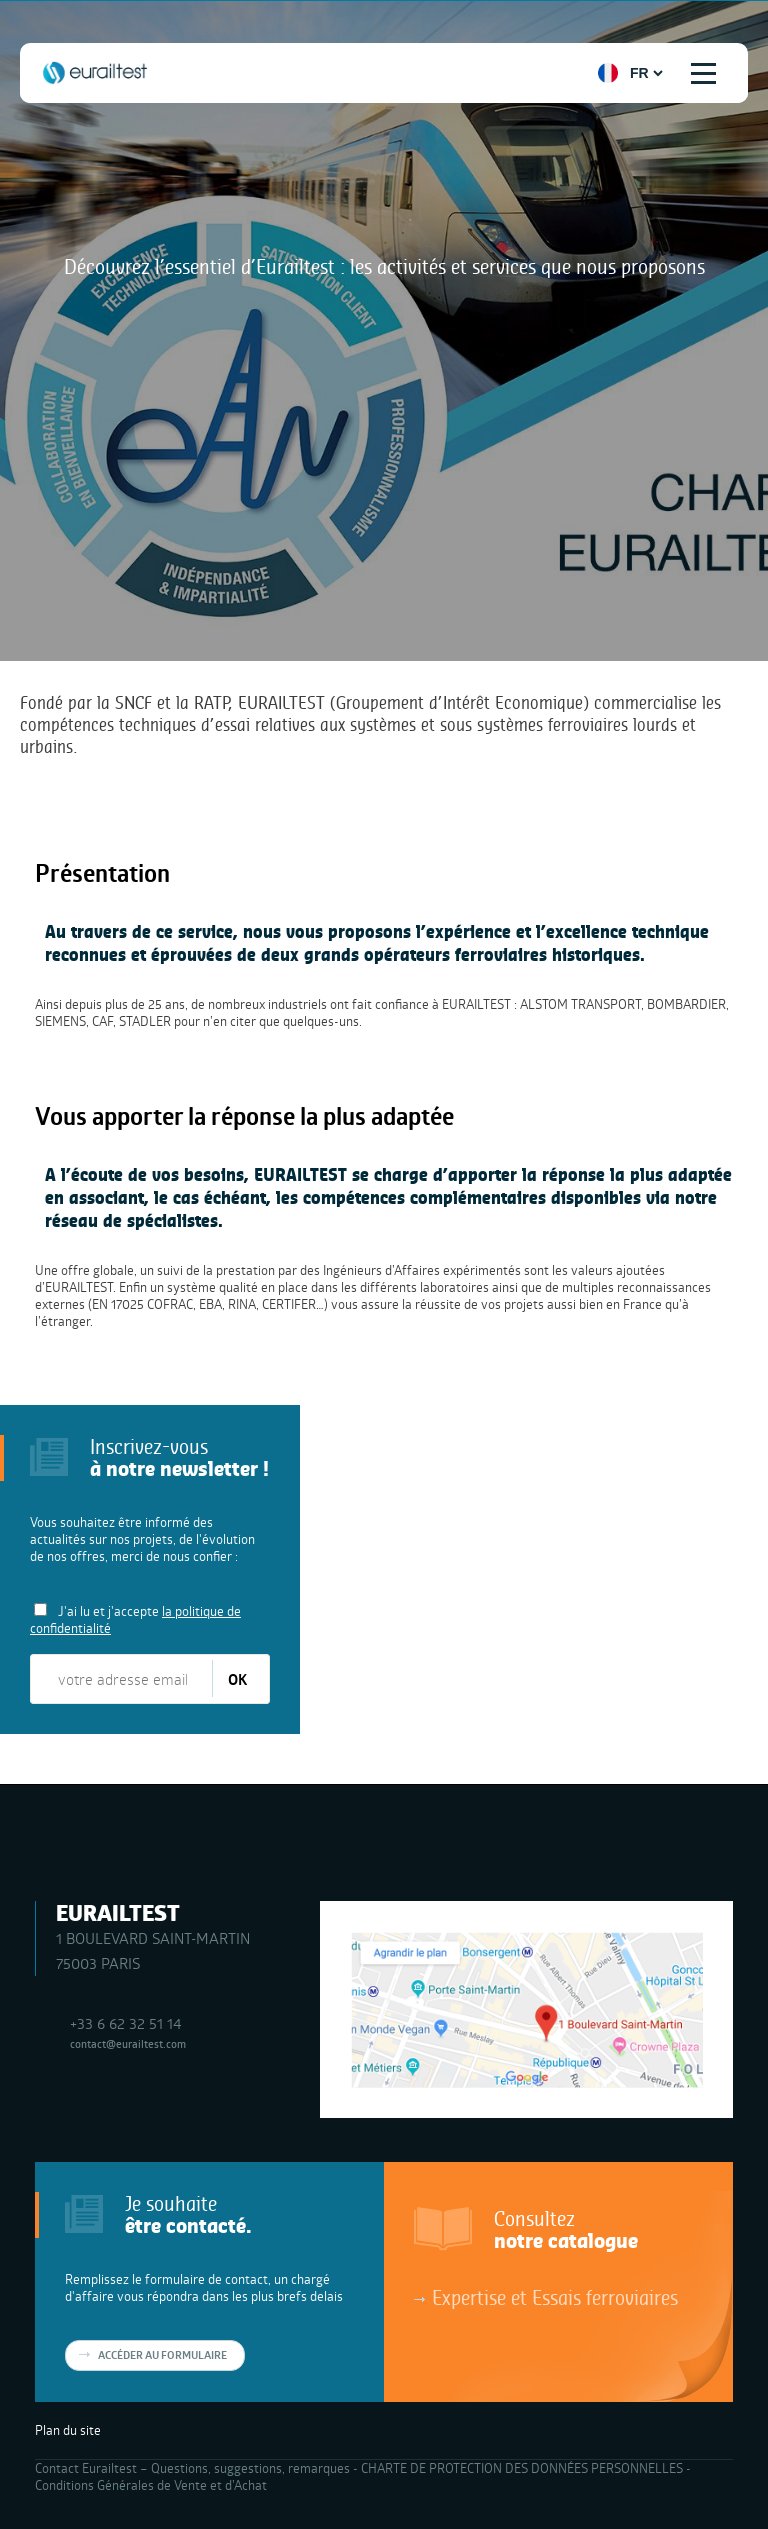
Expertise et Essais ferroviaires (555, 2297)
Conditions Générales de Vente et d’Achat (151, 2485)
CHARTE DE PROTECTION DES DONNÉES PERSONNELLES (522, 2468)
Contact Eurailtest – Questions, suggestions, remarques (192, 2468)
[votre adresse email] (122, 1679)
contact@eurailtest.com (128, 2043)
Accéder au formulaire (162, 2355)
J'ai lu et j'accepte (135, 1619)
